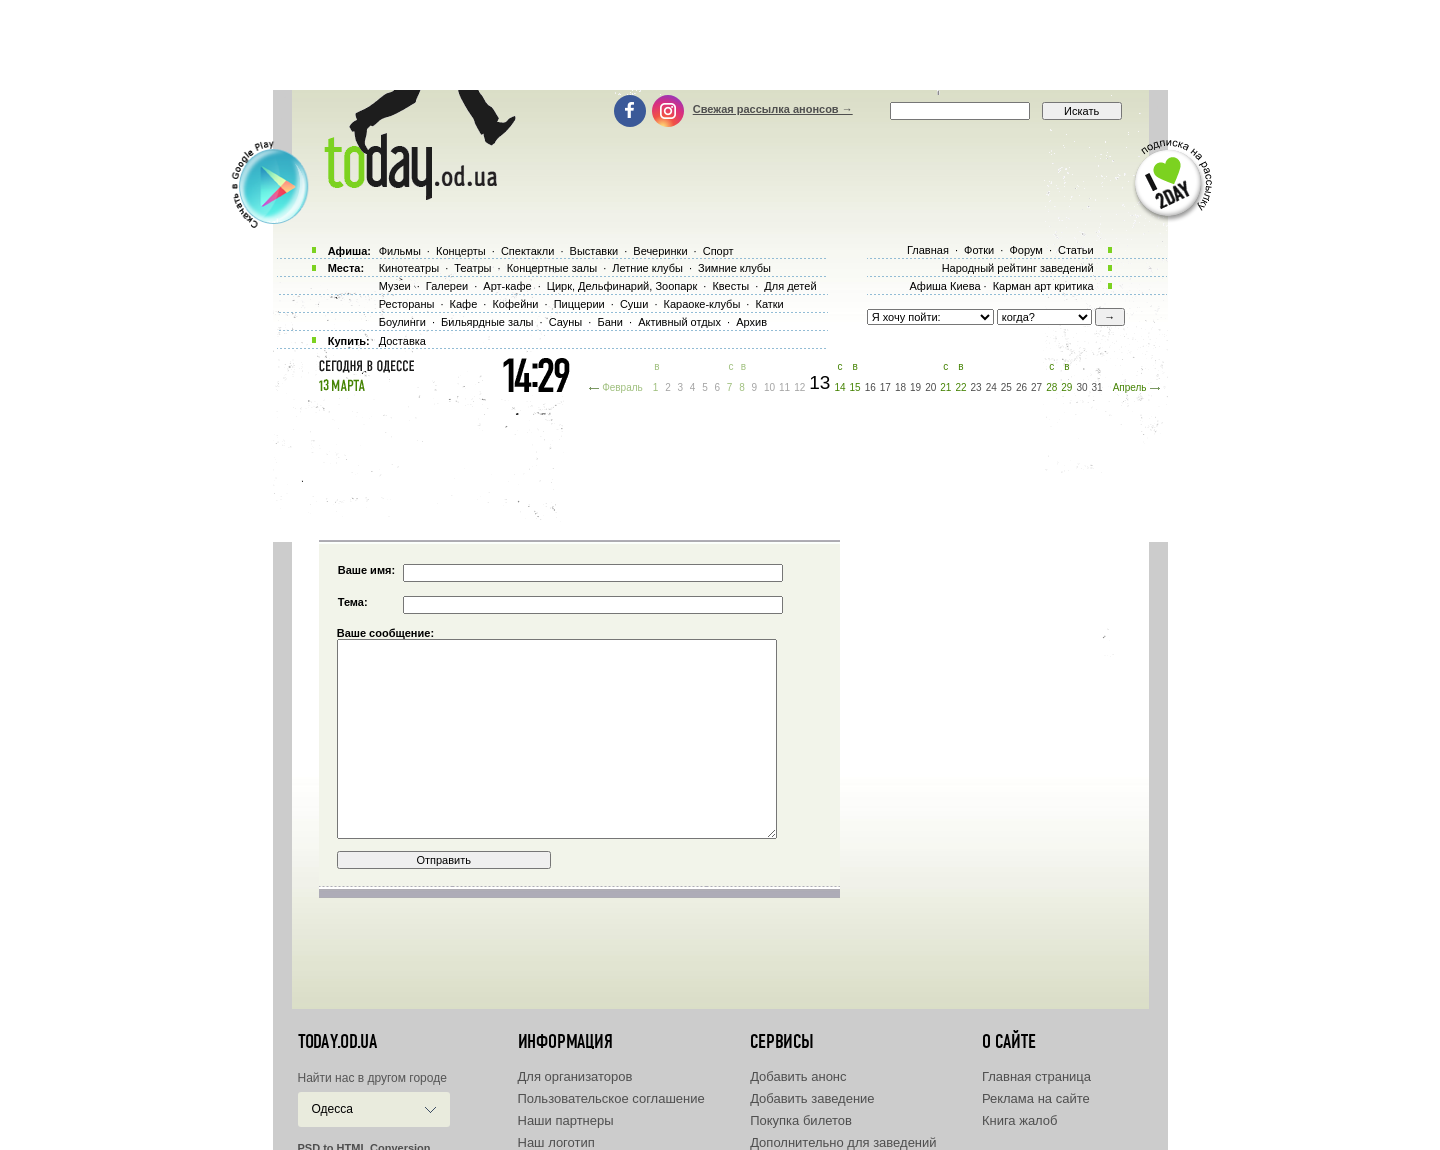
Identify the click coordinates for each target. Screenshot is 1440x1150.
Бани (610, 322)
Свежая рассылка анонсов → (773, 109)
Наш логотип (556, 1142)
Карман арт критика (1043, 286)
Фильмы (400, 251)
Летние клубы (647, 268)
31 (1097, 387)
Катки (769, 304)
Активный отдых (679, 322)
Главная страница (1036, 1076)
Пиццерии (579, 304)
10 (769, 387)
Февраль (622, 387)
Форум (1025, 250)
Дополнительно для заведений (843, 1142)
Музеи (395, 286)
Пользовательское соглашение (611, 1098)
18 (900, 387)
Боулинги (402, 322)
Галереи (447, 286)
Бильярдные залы (487, 322)
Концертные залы (552, 268)
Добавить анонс (798, 1076)
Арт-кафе (507, 286)
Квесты (730, 286)
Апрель (1130, 387)
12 (799, 387)
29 (1066, 387)
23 (976, 387)
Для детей (790, 286)
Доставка (402, 341)
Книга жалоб (1020, 1120)
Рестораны (407, 304)
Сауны (566, 322)
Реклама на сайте (1036, 1098)
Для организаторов (575, 1076)
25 (1006, 387)
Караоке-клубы (702, 304)
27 (1036, 387)
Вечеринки (660, 251)
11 (784, 387)
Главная (928, 250)
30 (1081, 387)
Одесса (332, 1109)
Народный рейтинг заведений (1018, 268)
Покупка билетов (801, 1120)
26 (1021, 387)
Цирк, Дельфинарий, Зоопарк (622, 286)
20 (930, 387)
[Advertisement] (720, 45)
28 (1051, 387)
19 (915, 387)
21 (945, 387)
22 (960, 387)
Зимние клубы (734, 268)
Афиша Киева (944, 286)
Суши (634, 304)
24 (991, 387)
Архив (751, 322)
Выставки (594, 251)
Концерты (461, 251)
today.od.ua (337, 1042)
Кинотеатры (409, 268)
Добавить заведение (812, 1098)
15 (855, 387)
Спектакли (528, 251)
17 (885, 387)
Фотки (979, 250)
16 (870, 387)
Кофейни (515, 304)
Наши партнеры (566, 1120)
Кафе (464, 304)
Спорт (718, 251)
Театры (472, 268)
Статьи (1076, 250)
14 (839, 387)
